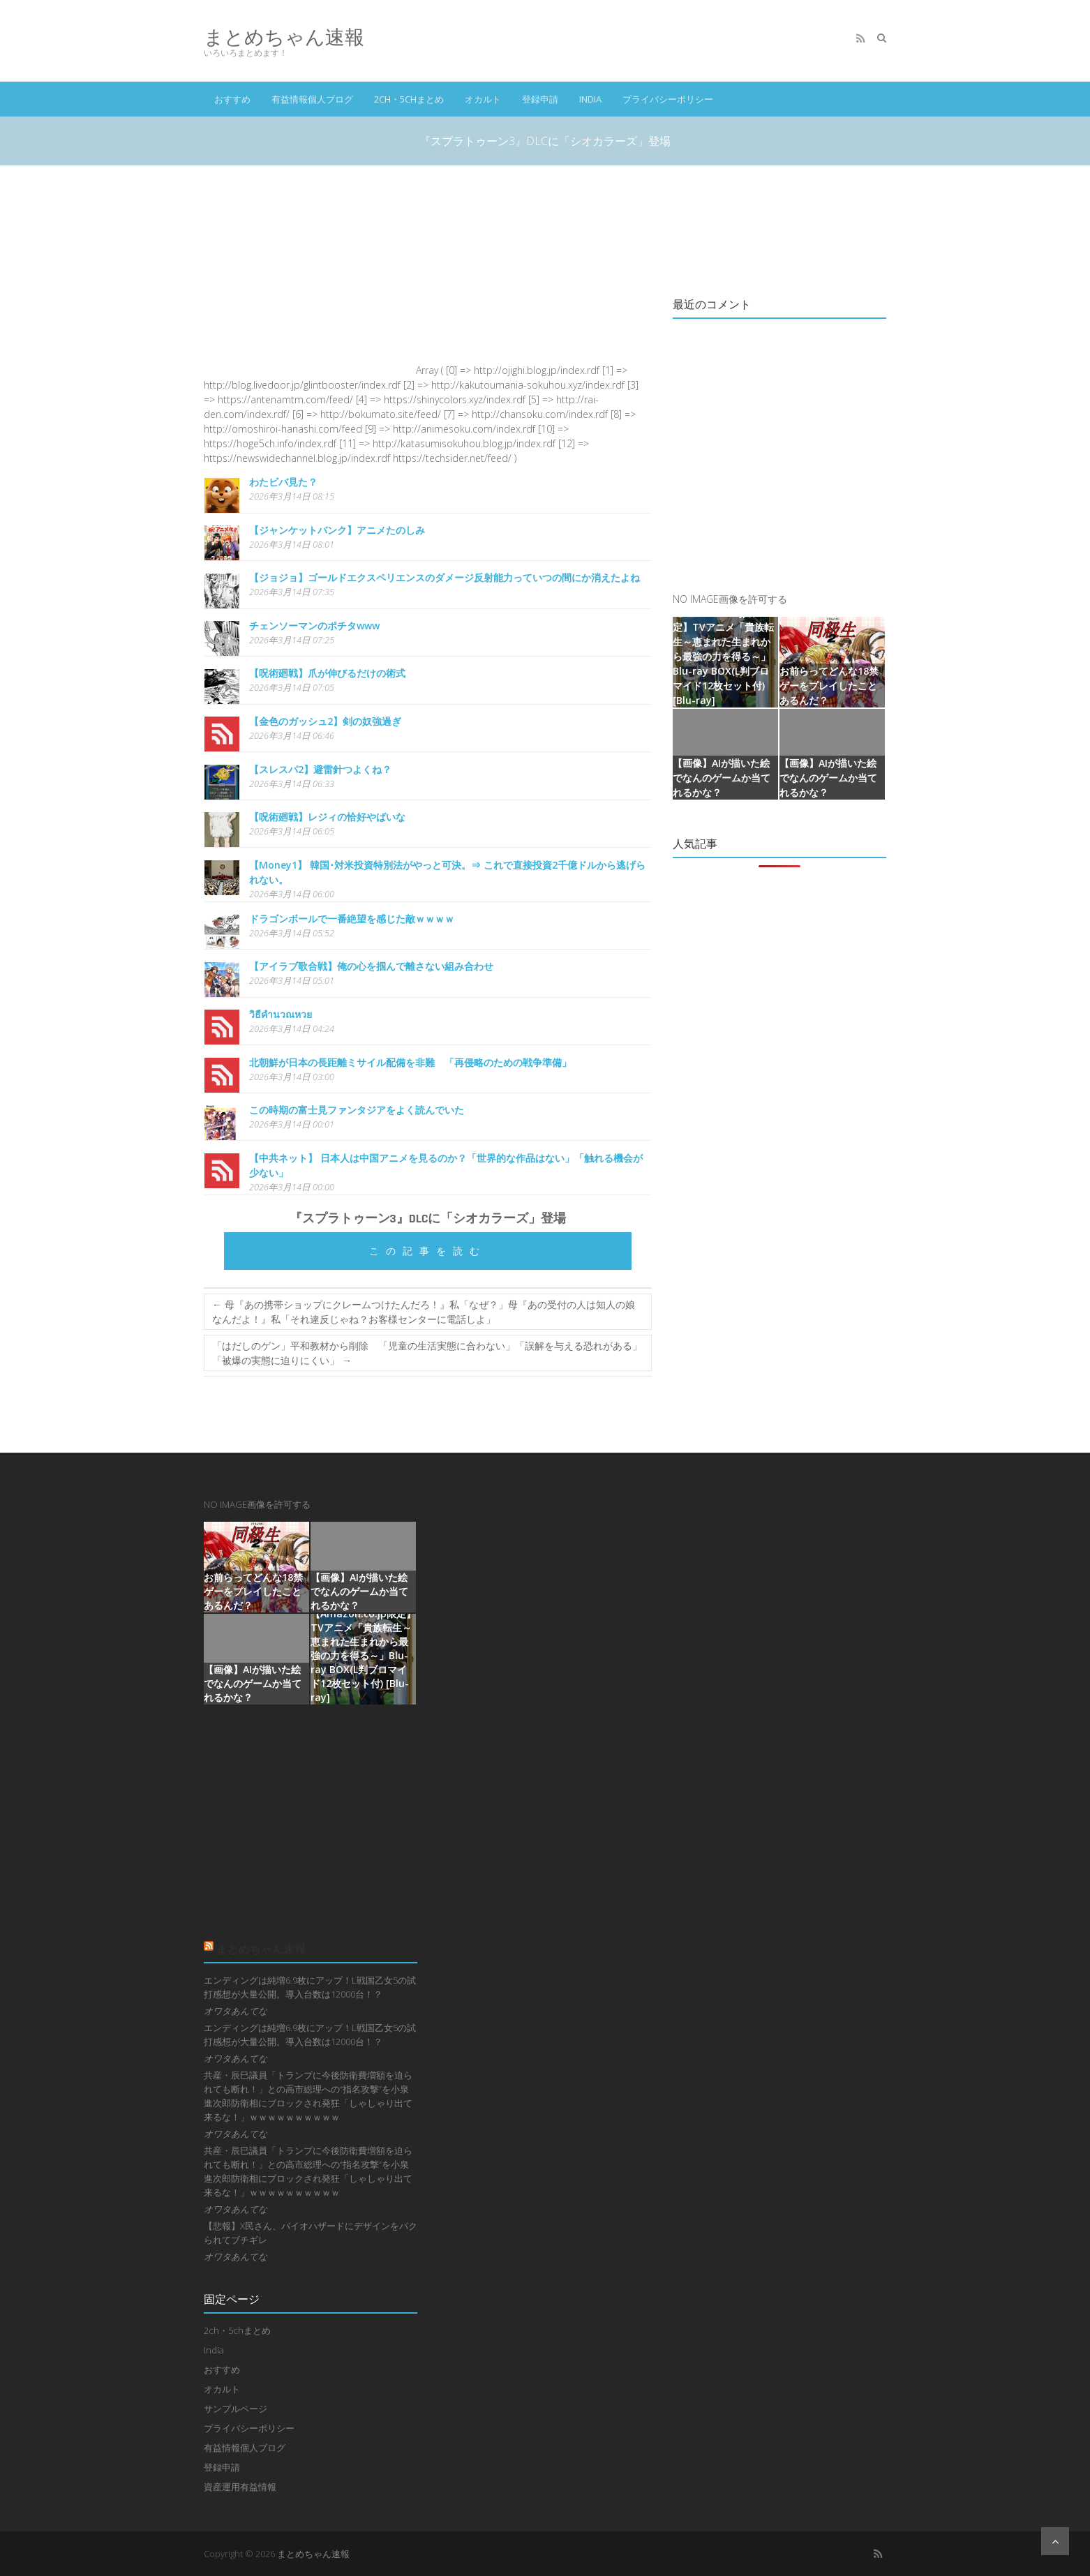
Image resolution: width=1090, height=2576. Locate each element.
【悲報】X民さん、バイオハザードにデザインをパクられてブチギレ (310, 2232)
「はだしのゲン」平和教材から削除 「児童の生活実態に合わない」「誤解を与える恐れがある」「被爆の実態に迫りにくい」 (427, 1353)
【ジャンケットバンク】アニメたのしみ (337, 530)
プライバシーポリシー (667, 99)
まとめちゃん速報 (284, 36)
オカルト (483, 99)
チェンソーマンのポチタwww (314, 625)
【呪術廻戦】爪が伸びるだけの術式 (327, 673)
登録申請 (540, 99)
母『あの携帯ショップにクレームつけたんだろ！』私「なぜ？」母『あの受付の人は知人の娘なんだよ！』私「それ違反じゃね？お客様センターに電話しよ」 (423, 1312)
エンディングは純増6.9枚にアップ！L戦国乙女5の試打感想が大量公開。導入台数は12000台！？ (310, 1987)
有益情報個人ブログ (312, 99)
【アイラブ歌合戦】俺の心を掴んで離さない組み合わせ (371, 966)
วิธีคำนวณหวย (280, 1014)
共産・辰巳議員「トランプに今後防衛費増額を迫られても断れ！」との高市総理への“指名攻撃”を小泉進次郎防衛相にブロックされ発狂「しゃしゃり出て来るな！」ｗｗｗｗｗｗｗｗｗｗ (308, 2096)
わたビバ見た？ (283, 481)
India (590, 99)
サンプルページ (235, 2408)
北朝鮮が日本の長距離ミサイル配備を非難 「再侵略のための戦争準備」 (410, 1062)
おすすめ (232, 99)
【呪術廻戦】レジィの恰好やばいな (327, 816)
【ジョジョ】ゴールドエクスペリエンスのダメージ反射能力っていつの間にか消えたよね (444, 577)
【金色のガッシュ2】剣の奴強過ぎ (325, 721)
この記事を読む (427, 1250)
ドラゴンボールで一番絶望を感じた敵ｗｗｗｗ (351, 918)
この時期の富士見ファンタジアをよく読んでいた (356, 1109)
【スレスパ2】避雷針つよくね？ (320, 769)
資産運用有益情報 (240, 2486)
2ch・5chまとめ (409, 99)
